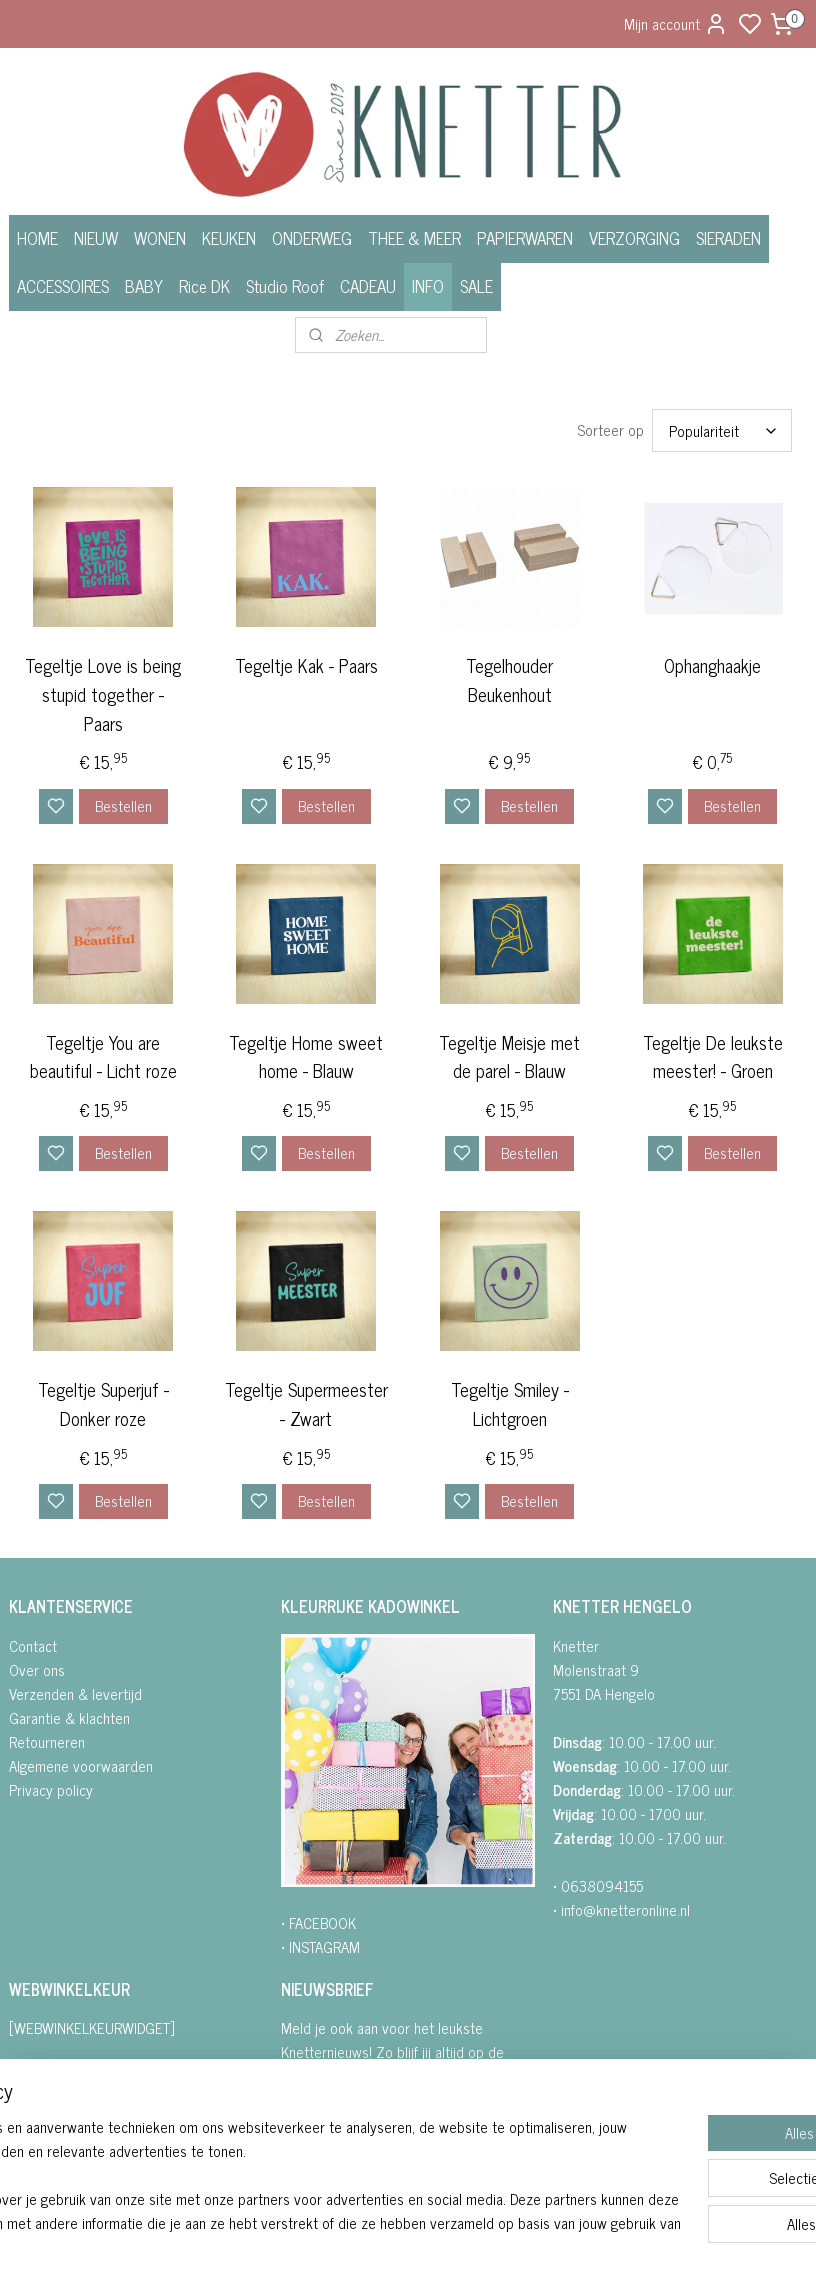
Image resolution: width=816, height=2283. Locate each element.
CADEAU (368, 286)
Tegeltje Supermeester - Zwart (306, 1404)
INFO (428, 286)
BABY (144, 286)
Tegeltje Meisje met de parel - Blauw (509, 1056)
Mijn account (676, 23)
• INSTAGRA (315, 1946)
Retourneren (47, 1741)
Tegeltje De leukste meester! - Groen (713, 1056)
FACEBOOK (322, 1922)
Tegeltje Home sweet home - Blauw (306, 1056)
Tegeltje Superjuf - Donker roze (103, 1404)
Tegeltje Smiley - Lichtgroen (510, 1404)
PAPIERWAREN (525, 238)
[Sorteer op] (722, 430)
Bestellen (123, 804)
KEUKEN (229, 238)
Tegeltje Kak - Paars (306, 665)
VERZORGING (634, 238)
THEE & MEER (414, 238)
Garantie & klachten (69, 1717)
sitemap (479, 2246)
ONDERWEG (312, 238)
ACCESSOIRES (63, 286)
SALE (476, 286)
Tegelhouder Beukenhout (509, 680)
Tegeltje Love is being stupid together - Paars (103, 694)
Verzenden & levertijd (75, 1693)
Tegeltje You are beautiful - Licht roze (103, 1056)
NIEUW (96, 238)
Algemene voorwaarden (81, 1765)
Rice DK (204, 286)
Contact (33, 1645)
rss (509, 2246)
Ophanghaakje (712, 665)
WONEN (160, 238)
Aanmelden (330, 2151)
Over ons (37, 1669)
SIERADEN (728, 238)
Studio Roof (285, 286)
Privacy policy (51, 1789)
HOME (37, 238)
